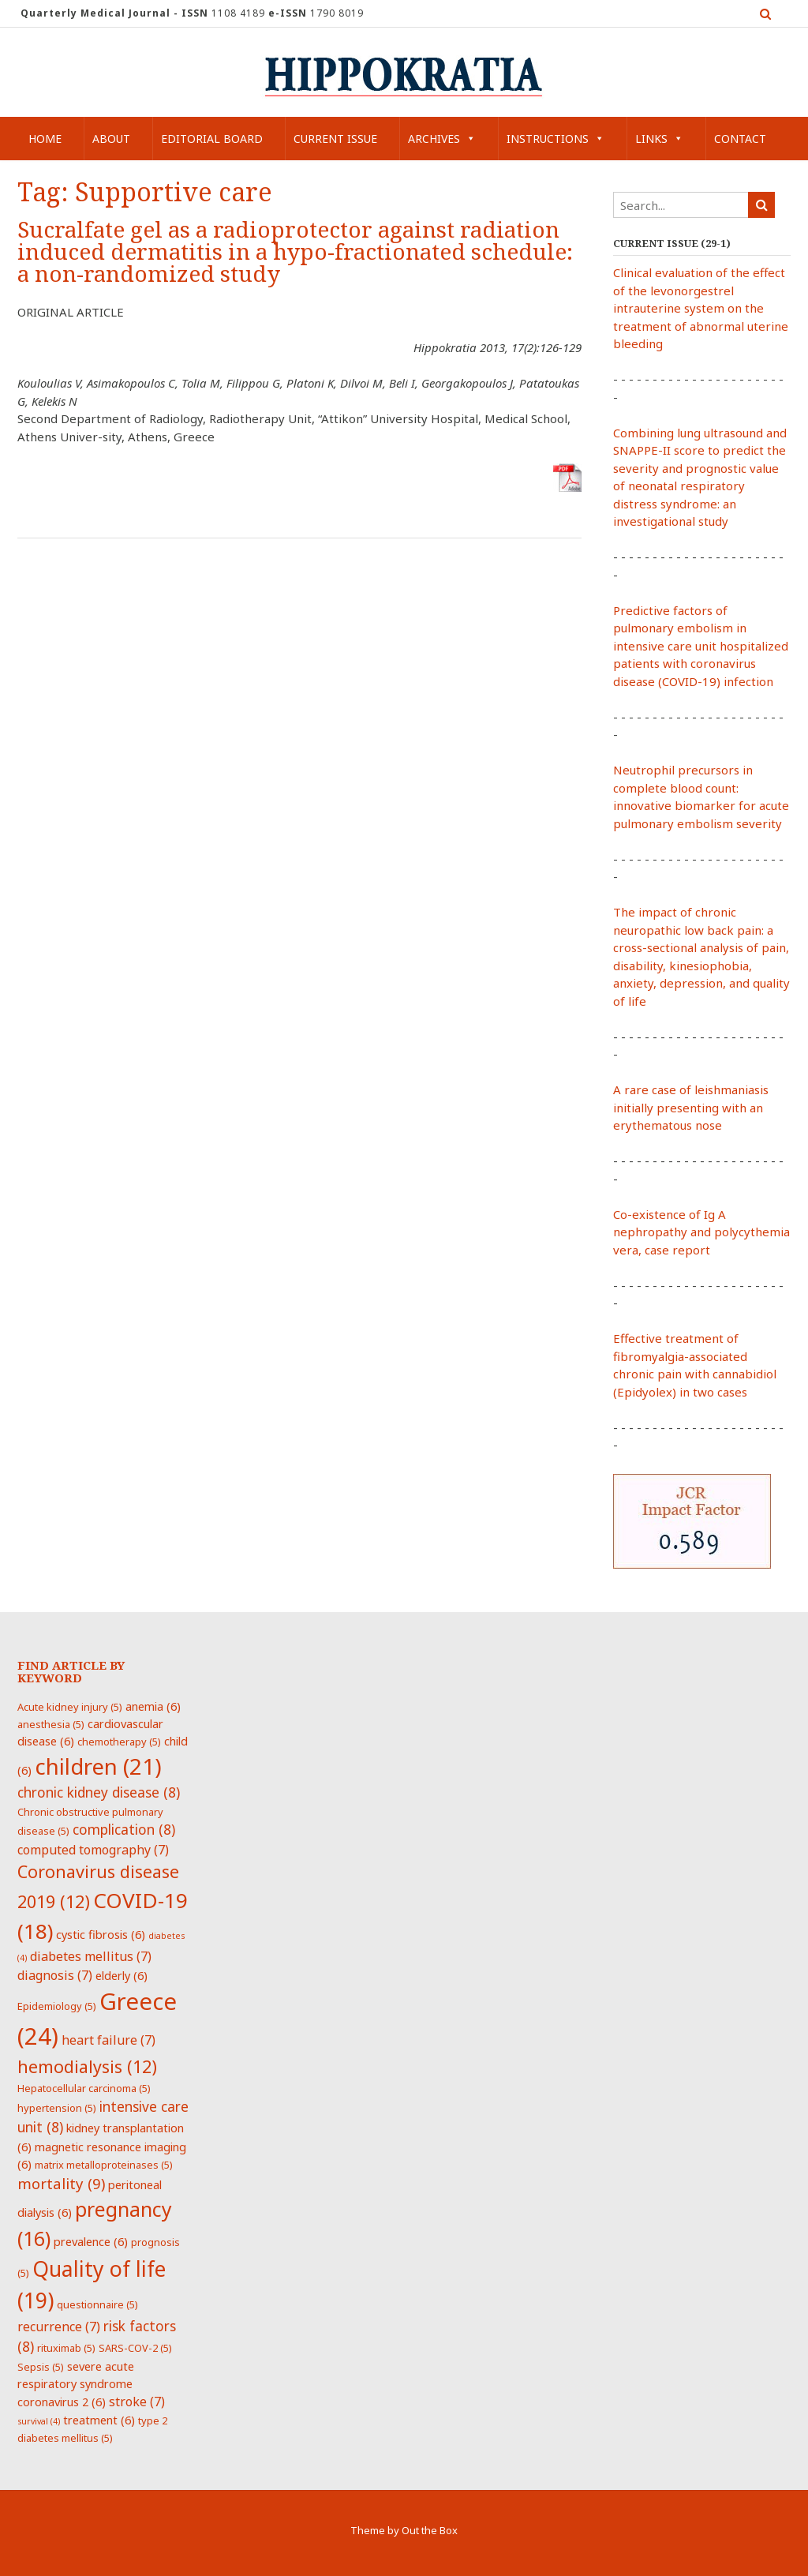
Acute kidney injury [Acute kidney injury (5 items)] (69, 1707)
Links (659, 138)
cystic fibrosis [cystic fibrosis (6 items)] (100, 1934)
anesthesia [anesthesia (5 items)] (50, 1724)
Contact (740, 138)
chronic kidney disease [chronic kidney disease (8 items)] (98, 1792)
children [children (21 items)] (98, 1766)
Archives (442, 138)
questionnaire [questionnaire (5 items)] (97, 2304)
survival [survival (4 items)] (38, 2421)
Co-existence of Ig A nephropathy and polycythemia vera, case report (701, 1232)
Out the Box (430, 2530)
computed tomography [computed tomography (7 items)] (93, 1849)
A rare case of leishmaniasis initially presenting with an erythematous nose (691, 1107)
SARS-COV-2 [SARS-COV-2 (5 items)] (135, 2348)
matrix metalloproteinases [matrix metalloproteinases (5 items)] (104, 2165)
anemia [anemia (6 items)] (153, 1706)
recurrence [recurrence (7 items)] (58, 2326)
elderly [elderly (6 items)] (121, 1975)
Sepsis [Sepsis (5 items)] (40, 2367)
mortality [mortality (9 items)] (61, 2183)
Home (45, 138)
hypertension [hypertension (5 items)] (56, 2108)
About (111, 138)
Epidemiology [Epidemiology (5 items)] (56, 2006)
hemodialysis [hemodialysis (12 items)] (87, 2066)
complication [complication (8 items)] (124, 1829)
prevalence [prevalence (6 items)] (91, 2241)
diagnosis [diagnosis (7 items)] (54, 1975)
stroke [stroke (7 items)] (137, 2401)
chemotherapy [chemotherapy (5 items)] (119, 1741)
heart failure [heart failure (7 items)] (108, 2040)
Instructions (555, 138)
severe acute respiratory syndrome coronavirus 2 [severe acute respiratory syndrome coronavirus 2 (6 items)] (75, 2383)
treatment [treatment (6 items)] (99, 2420)
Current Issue (335, 138)
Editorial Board (212, 138)
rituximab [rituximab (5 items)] (66, 2348)
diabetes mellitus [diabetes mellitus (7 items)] (91, 1956)
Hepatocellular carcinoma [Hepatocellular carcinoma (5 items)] (84, 2088)
